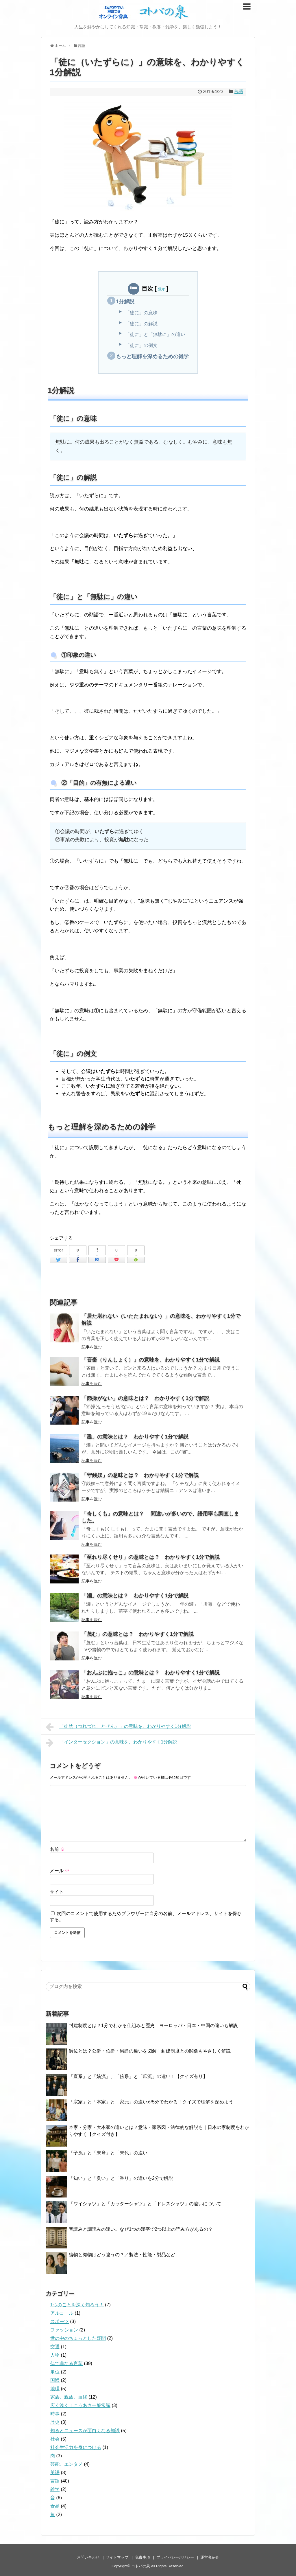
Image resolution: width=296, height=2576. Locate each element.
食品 (55, 2506)
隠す (161, 289)
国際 (55, 2380)
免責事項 (142, 2557)
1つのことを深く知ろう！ (77, 2304)
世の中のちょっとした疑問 (78, 2338)
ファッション (64, 2329)
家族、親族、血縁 (68, 2397)
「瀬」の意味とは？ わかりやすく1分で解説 (135, 1595)
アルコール (61, 2313)
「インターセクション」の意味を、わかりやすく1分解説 (111, 1742)
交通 (55, 2346)
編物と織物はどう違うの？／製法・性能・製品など (122, 2254)
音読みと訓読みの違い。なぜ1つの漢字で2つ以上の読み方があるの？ (141, 2229)
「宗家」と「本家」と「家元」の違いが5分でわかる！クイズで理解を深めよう (151, 2101)
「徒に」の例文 (141, 345)
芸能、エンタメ (66, 2464)
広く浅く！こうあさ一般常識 (80, 2405)
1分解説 (125, 301)
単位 (55, 2371)
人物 (55, 2355)
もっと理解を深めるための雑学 (152, 356)
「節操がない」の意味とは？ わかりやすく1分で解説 (145, 1398)
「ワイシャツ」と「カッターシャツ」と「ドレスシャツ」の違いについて (145, 2203)
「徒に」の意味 (141, 312)
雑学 (55, 2489)
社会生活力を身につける (75, 2447)
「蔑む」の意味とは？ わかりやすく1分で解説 (138, 1634)
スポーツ (59, 2321)
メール (59, 1870)
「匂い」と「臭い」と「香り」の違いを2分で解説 (121, 2178)
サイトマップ (117, 2557)
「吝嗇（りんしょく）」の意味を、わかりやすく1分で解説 (151, 1360)
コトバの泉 (140, 2566)
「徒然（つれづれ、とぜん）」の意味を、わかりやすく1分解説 (118, 1727)
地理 (55, 2388)
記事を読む (92, 1347)
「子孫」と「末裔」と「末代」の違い (108, 2152)
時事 (55, 2413)
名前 (57, 1849)
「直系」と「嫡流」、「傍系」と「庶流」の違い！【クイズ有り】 (138, 2076)
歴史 (55, 2422)
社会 (55, 2439)
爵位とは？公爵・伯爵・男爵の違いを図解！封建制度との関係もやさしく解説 (150, 2050)
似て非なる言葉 (66, 2363)
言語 (238, 91)
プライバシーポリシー (175, 2557)
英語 (55, 2472)
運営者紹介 (209, 2557)
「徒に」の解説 (141, 323)
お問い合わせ (88, 2557)
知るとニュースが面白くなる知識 (85, 2430)
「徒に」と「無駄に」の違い (155, 334)
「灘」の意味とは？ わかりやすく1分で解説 (135, 1437)
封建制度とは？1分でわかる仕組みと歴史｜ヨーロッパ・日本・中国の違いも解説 (153, 2025)
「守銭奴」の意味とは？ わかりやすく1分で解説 (140, 1475)
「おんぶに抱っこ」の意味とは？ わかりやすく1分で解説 (151, 1672)
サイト (57, 1891)
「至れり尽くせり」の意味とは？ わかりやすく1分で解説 (151, 1557)
